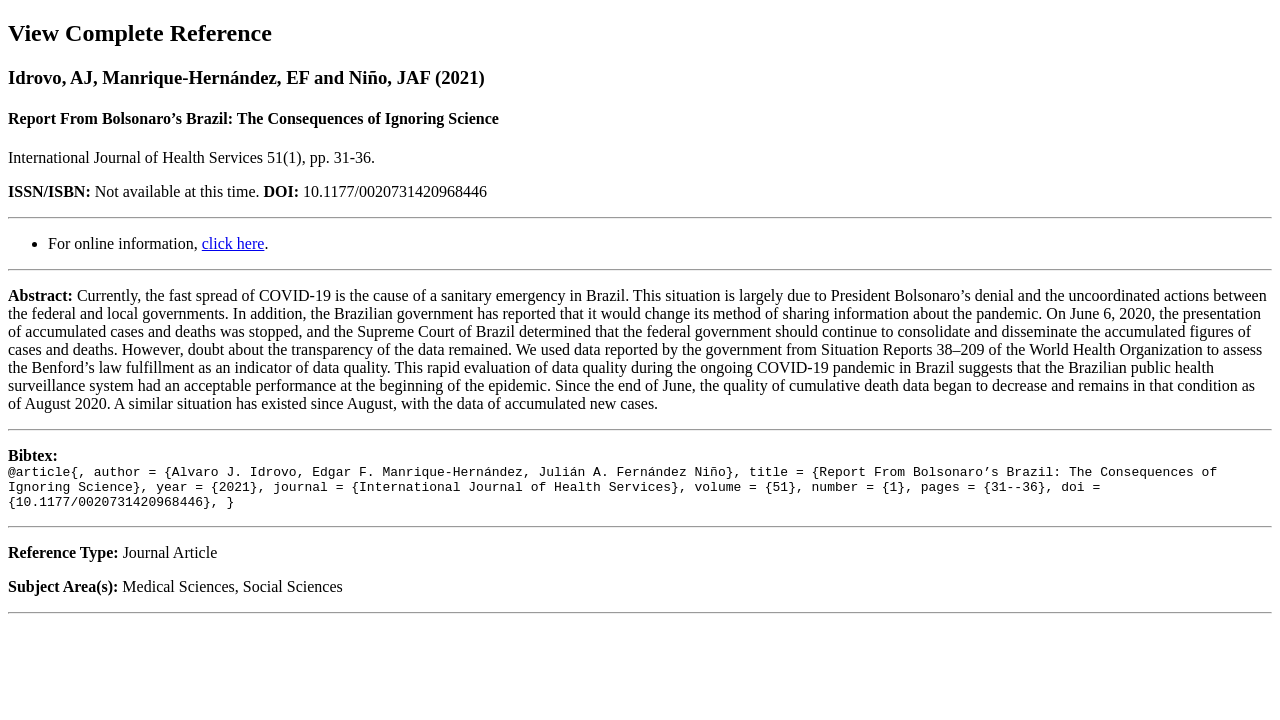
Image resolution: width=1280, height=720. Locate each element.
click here (233, 243)
